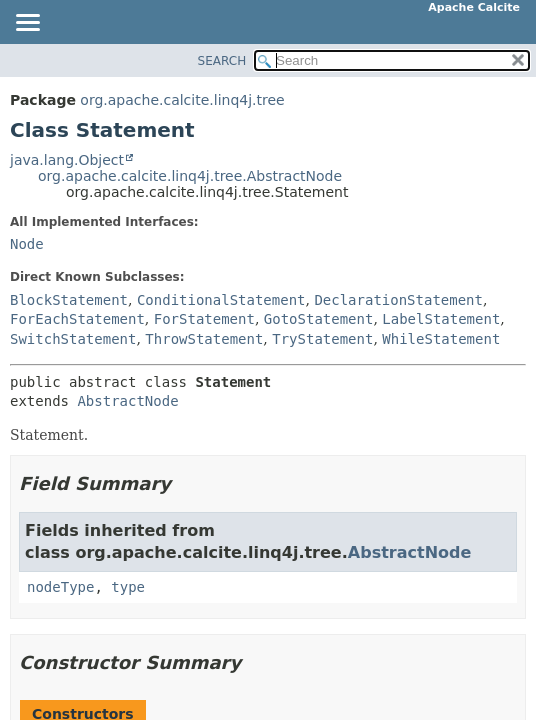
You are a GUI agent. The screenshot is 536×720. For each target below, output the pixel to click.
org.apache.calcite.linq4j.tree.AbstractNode (190, 176)
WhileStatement (441, 339)
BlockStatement (69, 300)
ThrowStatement (204, 339)
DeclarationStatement (398, 300)
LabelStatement (441, 319)
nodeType (60, 587)
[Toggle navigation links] (27, 24)
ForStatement (204, 319)
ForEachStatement (77, 319)
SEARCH (222, 61)
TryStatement (322, 339)
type (128, 587)
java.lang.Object (67, 160)
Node (27, 244)
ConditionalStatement (221, 300)
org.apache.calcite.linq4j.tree (182, 100)
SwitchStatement (73, 339)
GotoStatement (319, 319)
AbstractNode (127, 401)
